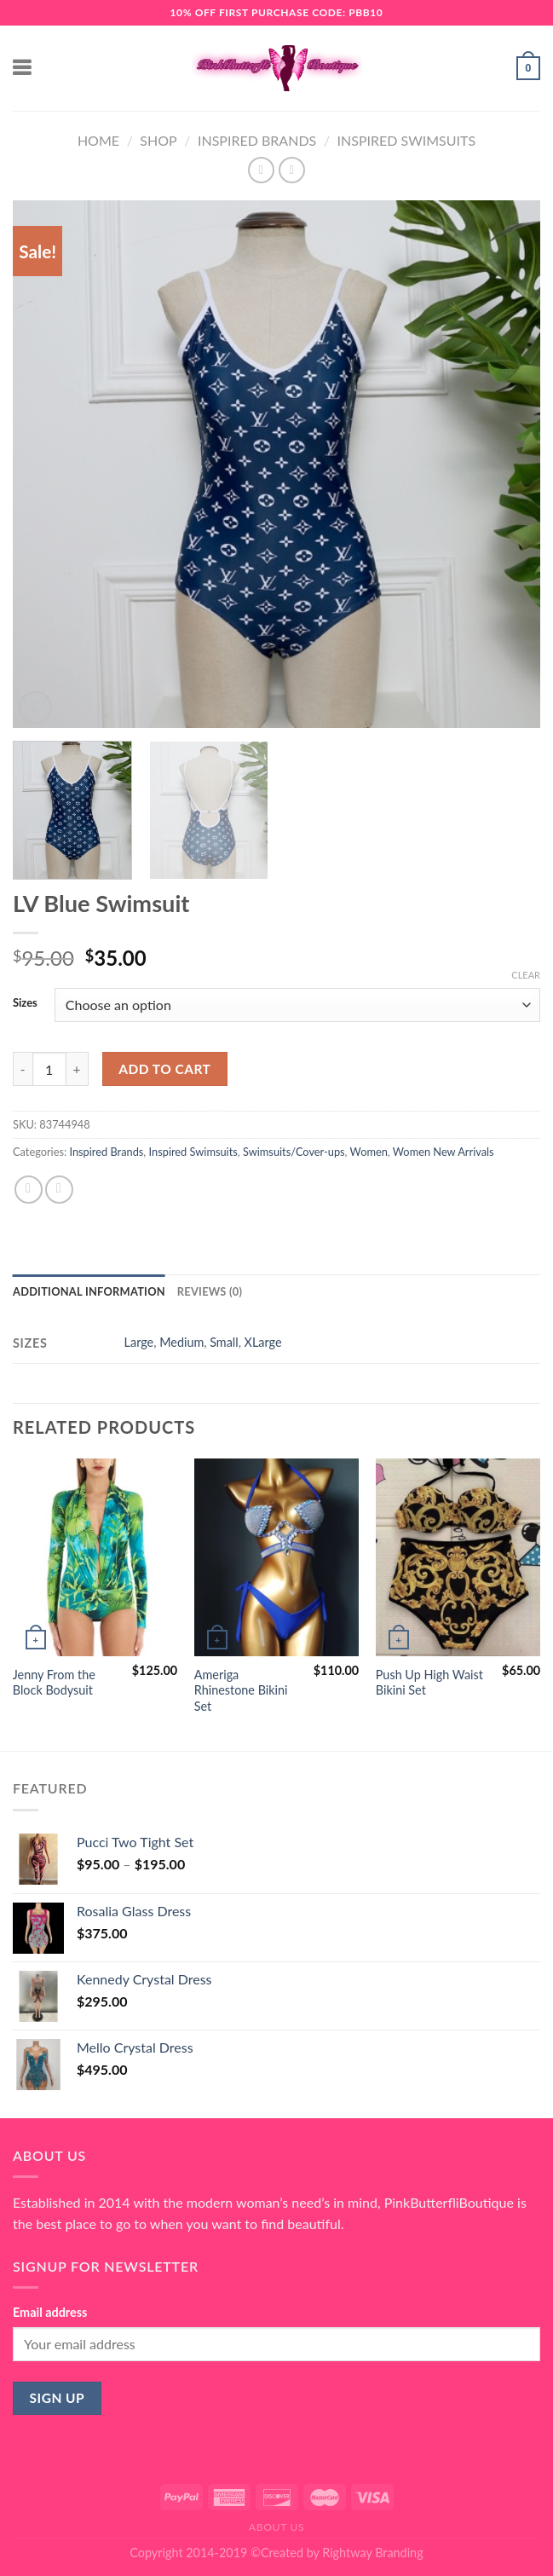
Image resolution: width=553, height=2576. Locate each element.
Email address (50, 2312)
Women (369, 1151)
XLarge (263, 1342)
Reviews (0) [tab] (209, 1291)
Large (139, 1342)
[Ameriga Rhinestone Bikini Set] (276, 1557)
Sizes (25, 1003)
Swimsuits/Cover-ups (294, 1151)
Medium (181, 1342)
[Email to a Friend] (59, 1189)
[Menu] (23, 68)
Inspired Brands (257, 140)
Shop (158, 140)
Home (98, 140)
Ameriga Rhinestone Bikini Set (241, 1690)
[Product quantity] (49, 1069)
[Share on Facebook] (28, 1189)
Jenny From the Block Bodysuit (54, 1682)
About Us (277, 2527)
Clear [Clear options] (525, 974)
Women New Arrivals (443, 1151)
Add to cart (164, 1069)
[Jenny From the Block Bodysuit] (95, 1557)
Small (224, 1342)
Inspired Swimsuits (406, 140)
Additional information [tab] (89, 1291)
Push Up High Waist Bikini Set (429, 1682)
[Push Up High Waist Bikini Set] (458, 1557)
